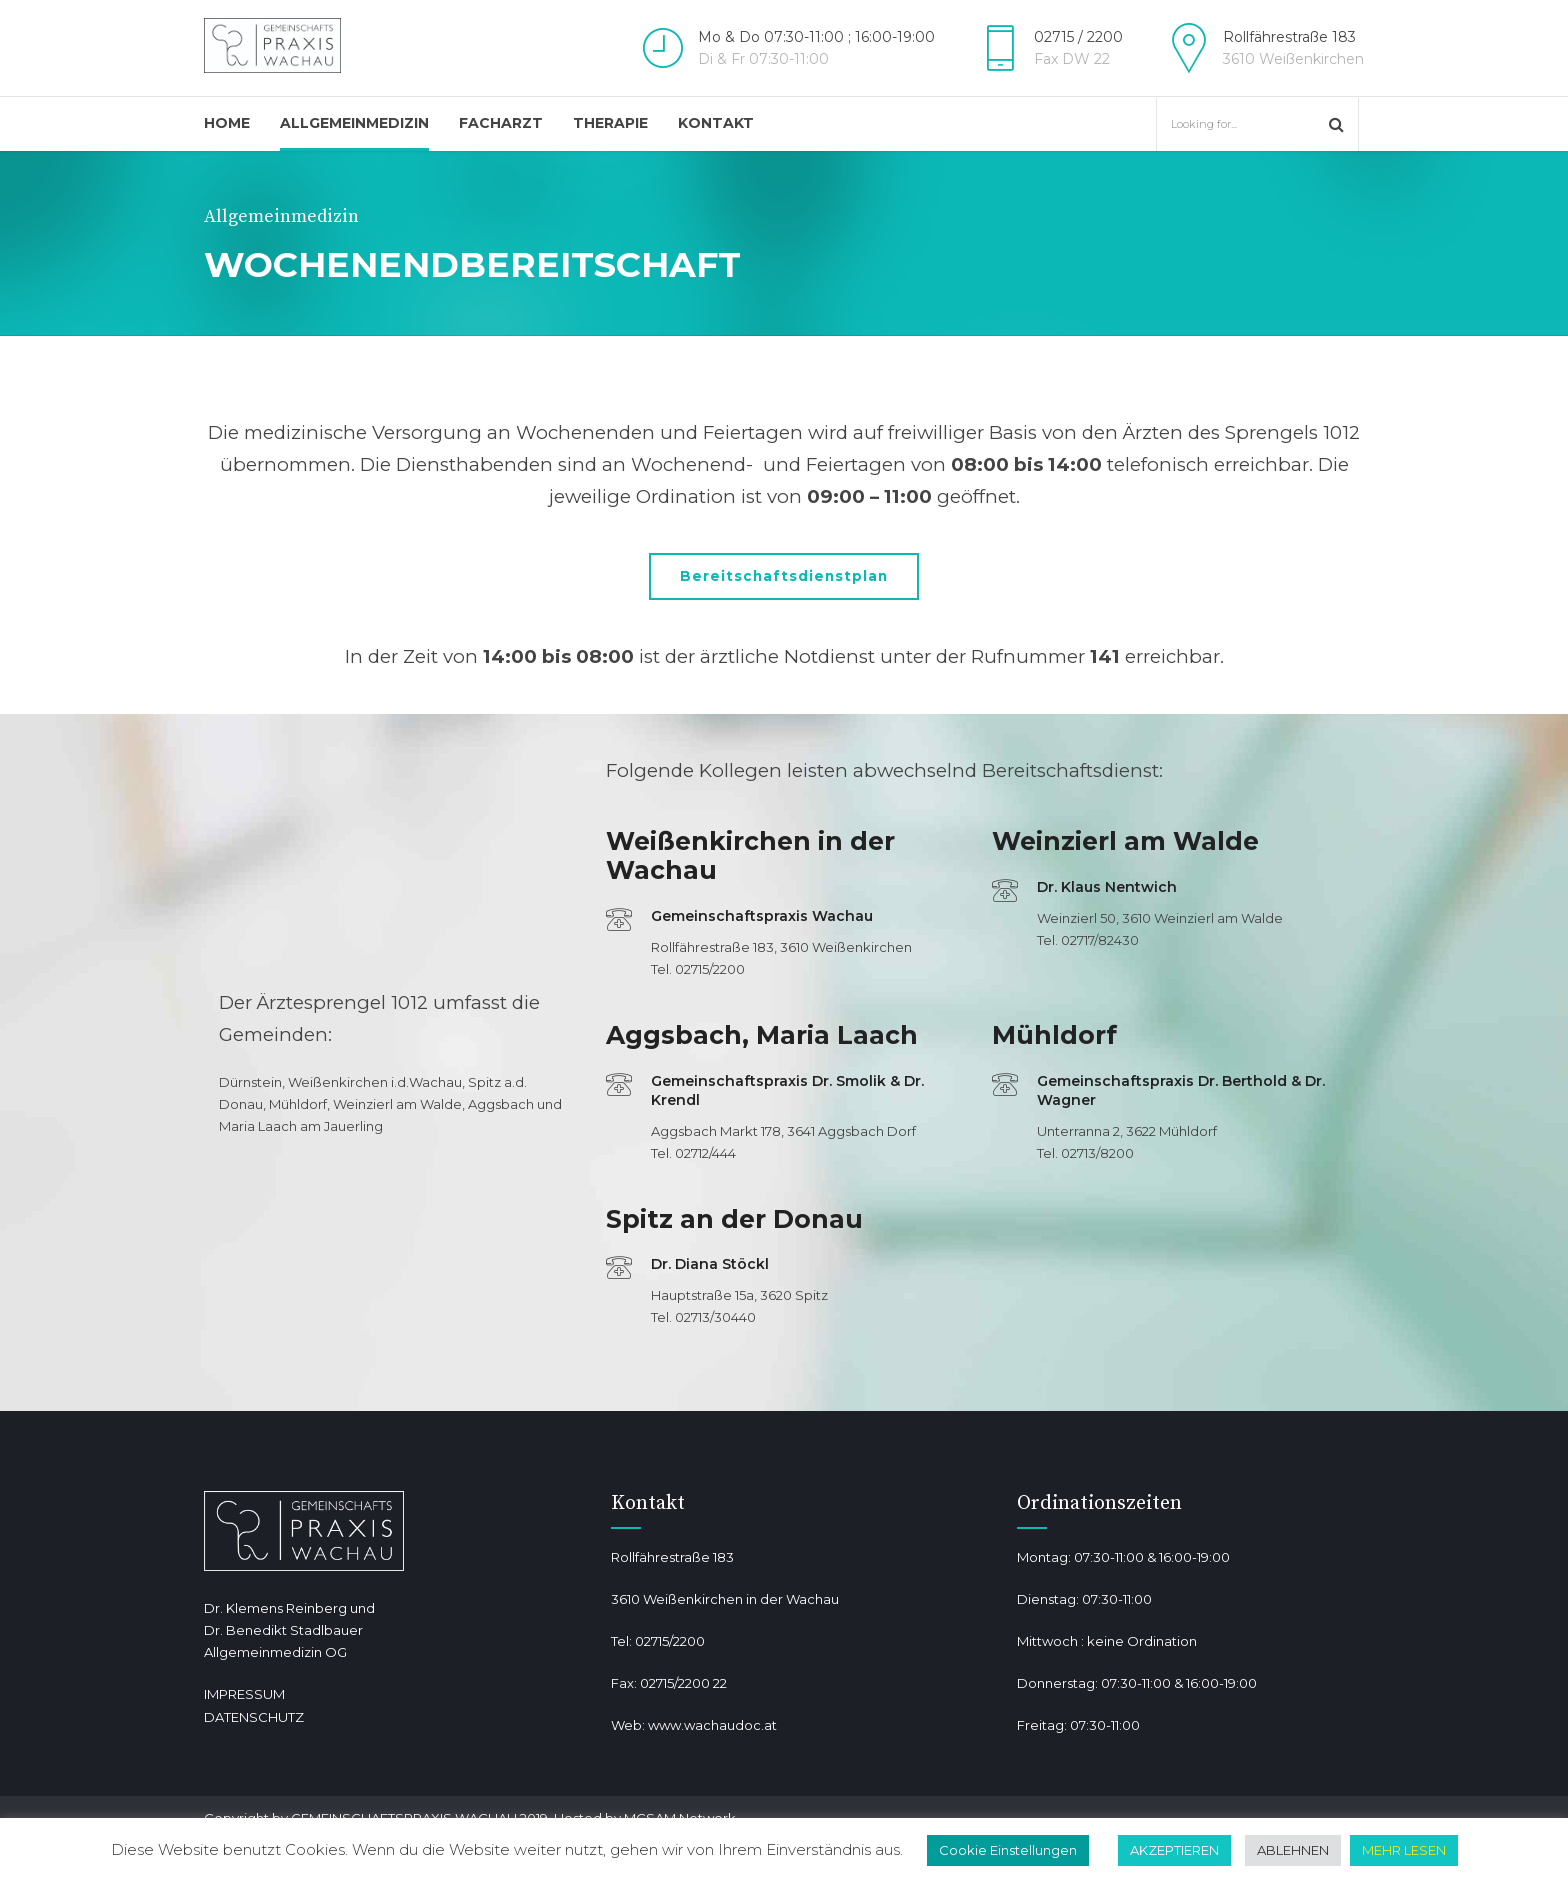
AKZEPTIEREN (1174, 1850)
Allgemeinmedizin (354, 123)
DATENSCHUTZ (254, 1718)
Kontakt (716, 123)
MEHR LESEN (1404, 1850)
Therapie (610, 123)
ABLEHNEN (1293, 1850)
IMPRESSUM (244, 1696)
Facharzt (501, 123)
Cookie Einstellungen (1008, 1850)
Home (227, 123)
